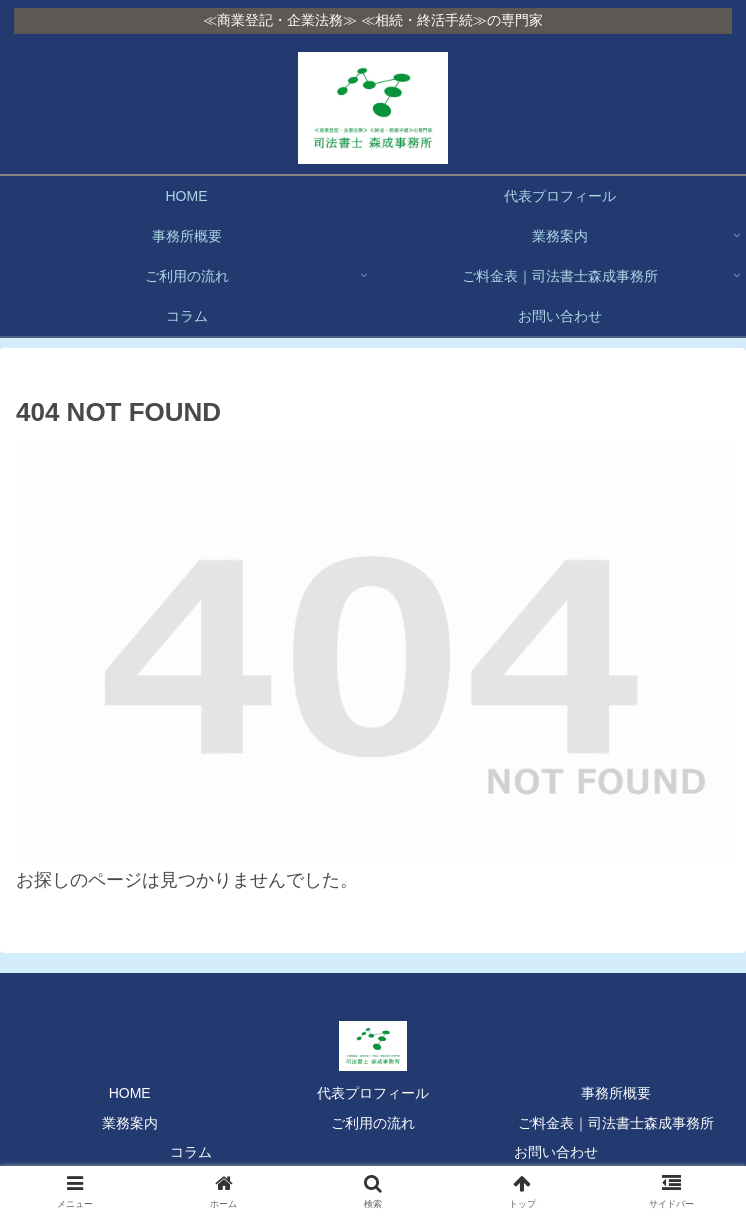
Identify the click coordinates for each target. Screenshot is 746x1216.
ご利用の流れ (373, 1123)
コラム (191, 1152)
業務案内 (130, 1123)
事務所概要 (616, 1093)
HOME (130, 1093)
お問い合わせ (556, 1152)
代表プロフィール (373, 1093)
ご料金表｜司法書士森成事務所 (616, 1123)
